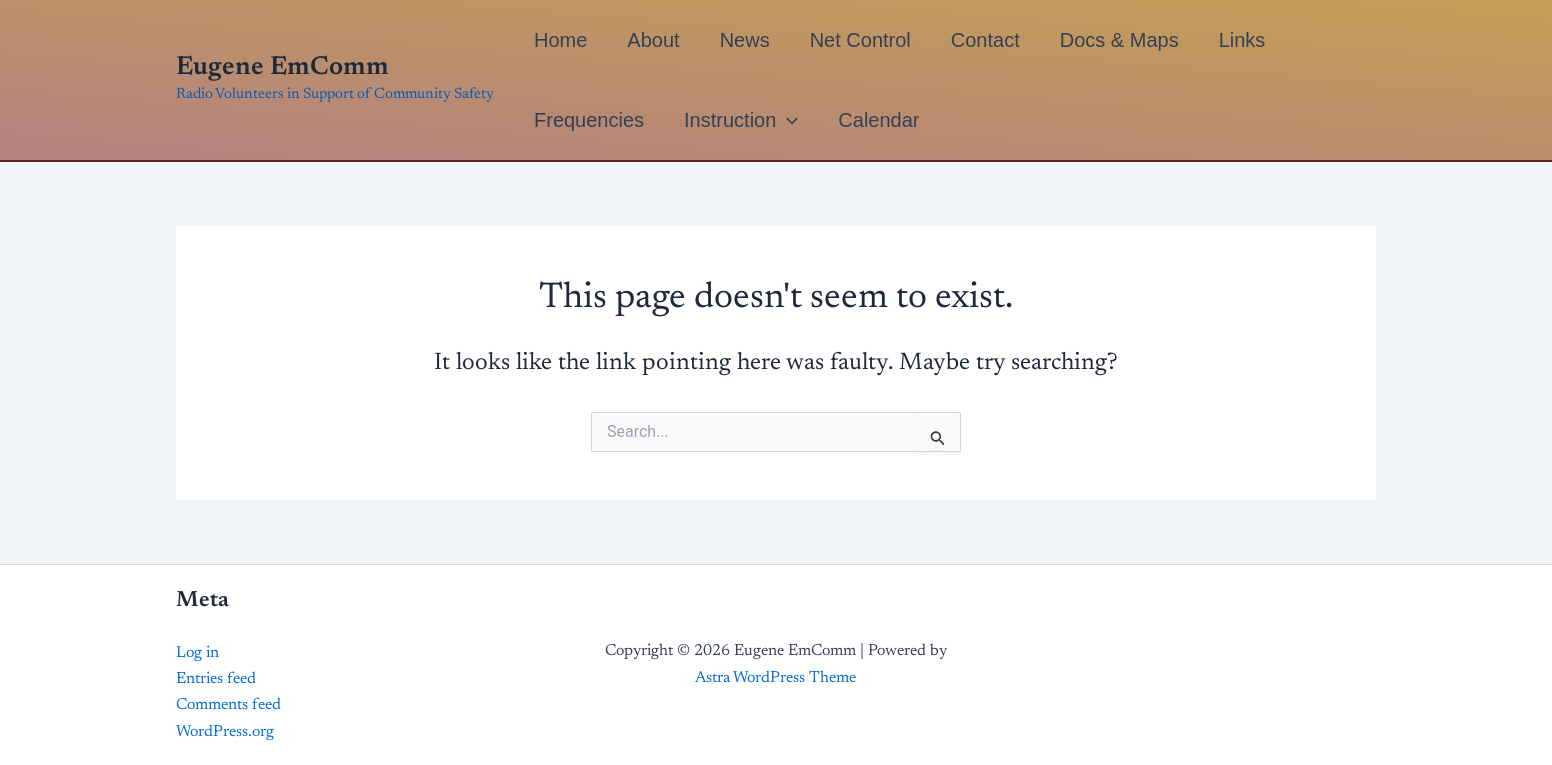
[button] (787, 120)
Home (560, 40)
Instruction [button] (741, 120)
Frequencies (589, 120)
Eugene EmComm (282, 68)
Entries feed (216, 679)
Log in (197, 653)
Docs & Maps (1119, 40)
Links (1242, 40)
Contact (985, 40)
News (745, 40)
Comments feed (228, 705)
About (653, 40)
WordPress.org (225, 732)
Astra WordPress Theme (775, 678)
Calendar (878, 120)
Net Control (860, 40)
